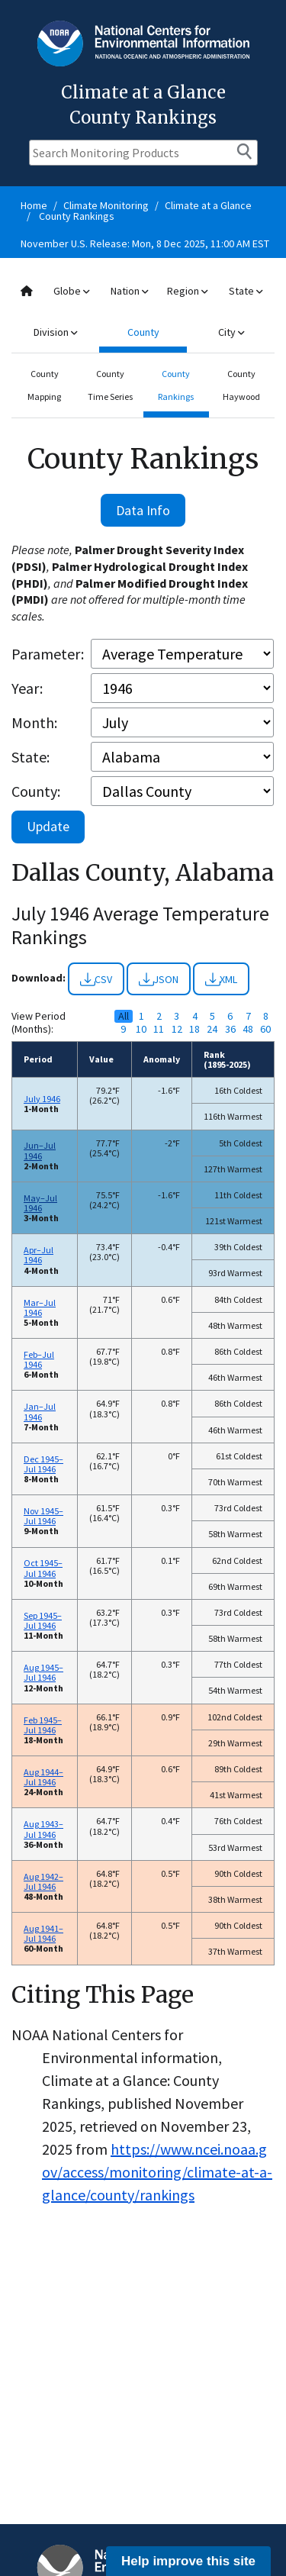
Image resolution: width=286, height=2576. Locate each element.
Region (187, 291)
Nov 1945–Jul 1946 (43, 1516)
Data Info (143, 510)
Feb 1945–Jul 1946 (43, 1725)
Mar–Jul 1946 (40, 1307)
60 (265, 1029)
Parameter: (47, 653)
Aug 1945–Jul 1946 (43, 1672)
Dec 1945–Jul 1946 (43, 1464)
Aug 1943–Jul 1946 (43, 1828)
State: (30, 756)
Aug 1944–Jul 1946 (43, 1777)
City (231, 332)
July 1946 (42, 1098)
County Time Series (110, 385)
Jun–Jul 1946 (40, 1150)
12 (177, 1029)
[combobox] (143, 311)
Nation (129, 291)
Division (55, 332)
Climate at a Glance (208, 205)
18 (194, 1029)
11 (158, 1029)
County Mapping (44, 385)
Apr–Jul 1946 (38, 1254)
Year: (27, 688)
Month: (34, 722)
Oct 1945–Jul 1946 (43, 1567)
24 (212, 1029)
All (123, 1016)
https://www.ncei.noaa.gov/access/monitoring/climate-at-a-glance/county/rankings (157, 2171)
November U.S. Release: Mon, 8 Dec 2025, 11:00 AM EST (145, 243)
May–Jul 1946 (40, 1203)
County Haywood (241, 385)
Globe (71, 291)
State (245, 291)
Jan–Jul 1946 (40, 1411)
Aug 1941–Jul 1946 (43, 1933)
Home (34, 205)
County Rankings (76, 216)
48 (248, 1029)
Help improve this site (188, 2561)
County (143, 332)
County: (35, 791)
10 (141, 1029)
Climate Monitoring (106, 205)
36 (230, 1029)
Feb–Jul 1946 (39, 1359)
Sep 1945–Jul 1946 (43, 1620)
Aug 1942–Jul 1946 (43, 1881)
